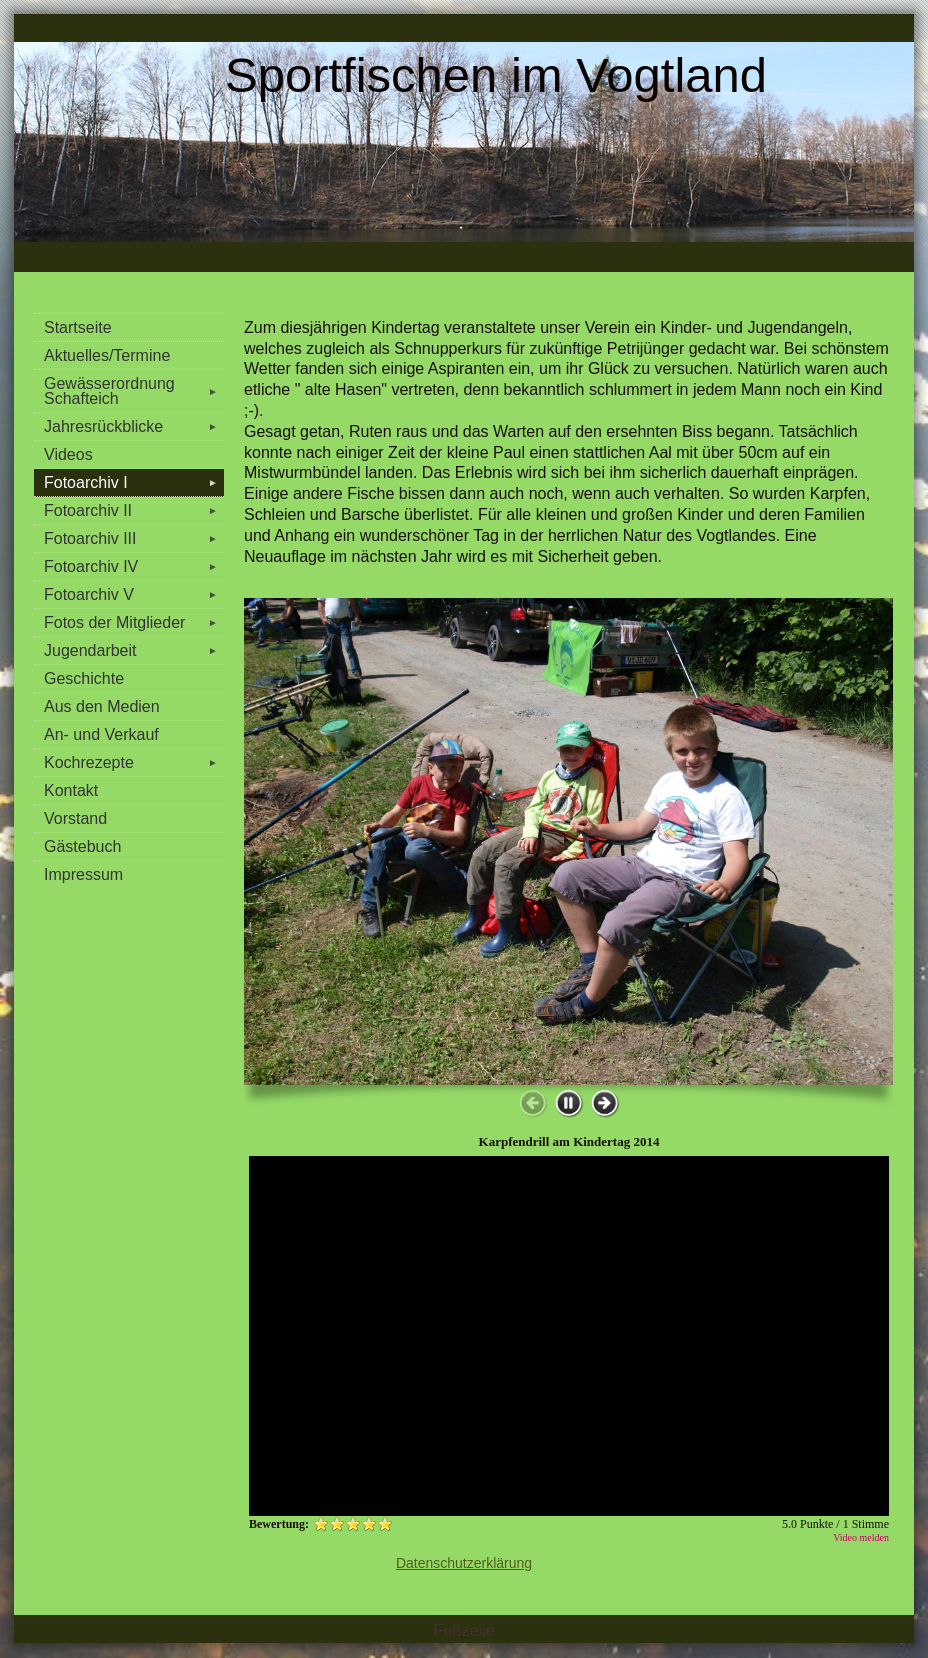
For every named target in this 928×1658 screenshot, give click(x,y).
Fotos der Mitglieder (134, 622)
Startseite (78, 327)
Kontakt (71, 790)
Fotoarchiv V (134, 594)
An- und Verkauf (101, 734)
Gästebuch (82, 846)
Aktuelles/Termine (107, 355)
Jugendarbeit (134, 650)
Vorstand (75, 818)
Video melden (861, 1537)
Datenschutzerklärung (464, 1563)
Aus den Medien (102, 706)
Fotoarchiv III (134, 538)
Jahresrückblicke (134, 426)
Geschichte (84, 678)
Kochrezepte (134, 762)
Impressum (83, 874)
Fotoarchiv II (134, 510)
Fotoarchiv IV (134, 566)
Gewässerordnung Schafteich (134, 391)
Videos (68, 454)
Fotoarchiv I (134, 482)
